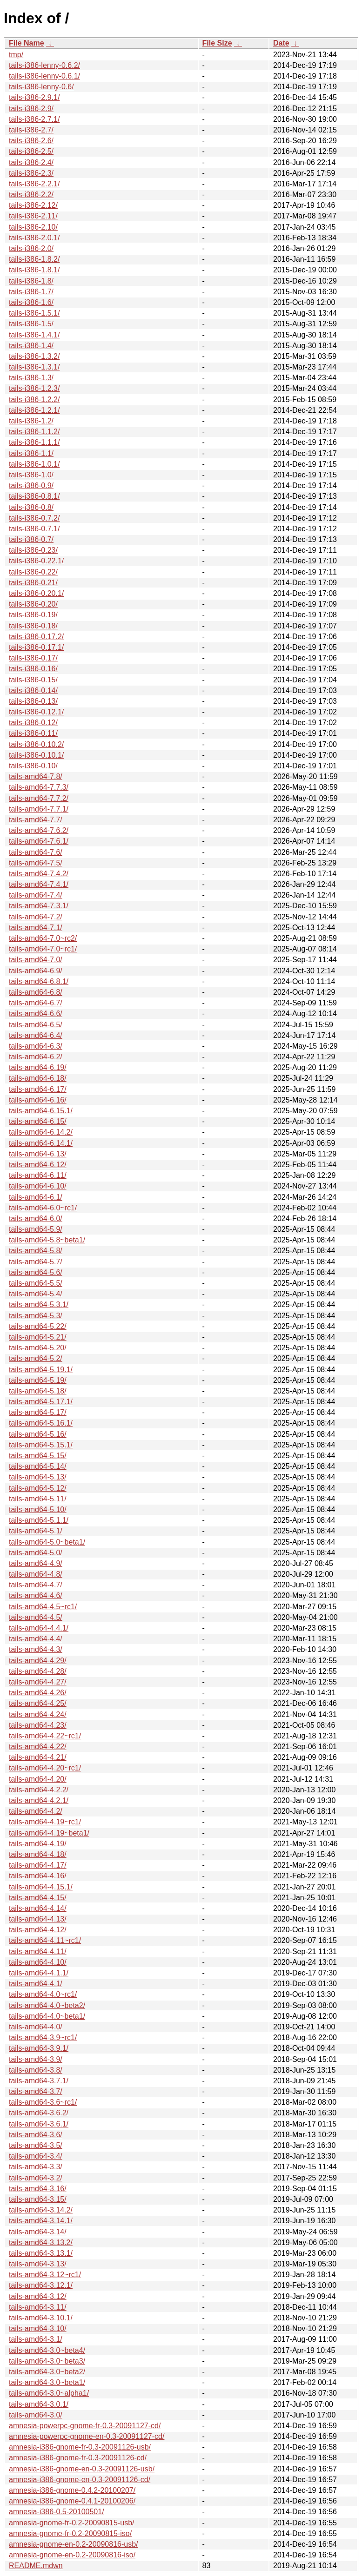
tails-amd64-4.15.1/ (41, 1887)
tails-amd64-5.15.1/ (41, 1445)
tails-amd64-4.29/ (38, 1660)
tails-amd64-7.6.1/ (38, 841)
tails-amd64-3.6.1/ (38, 2124)
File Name (26, 43)
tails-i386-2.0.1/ (34, 238)
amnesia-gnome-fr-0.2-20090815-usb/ (71, 2523)
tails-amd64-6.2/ (35, 1057)
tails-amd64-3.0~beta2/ (47, 2372)
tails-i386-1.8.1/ (34, 270)
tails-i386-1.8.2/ (34, 259)
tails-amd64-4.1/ (35, 1984)
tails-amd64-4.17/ (38, 1865)
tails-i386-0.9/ (31, 485)
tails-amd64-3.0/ (35, 2415)
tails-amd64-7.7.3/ (38, 787)
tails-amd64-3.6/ (35, 2135)
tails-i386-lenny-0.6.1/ (44, 76)
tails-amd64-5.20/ (38, 1348)
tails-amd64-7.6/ (35, 852)
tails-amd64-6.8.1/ (38, 981)
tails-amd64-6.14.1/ (41, 1143)
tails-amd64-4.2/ (35, 1811)
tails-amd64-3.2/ (35, 2178)
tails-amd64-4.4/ (35, 1639)
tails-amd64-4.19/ (38, 1844)
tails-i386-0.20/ (33, 604)
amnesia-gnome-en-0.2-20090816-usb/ (73, 2544)
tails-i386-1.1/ (31, 453)
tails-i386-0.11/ (33, 733)
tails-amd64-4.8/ (35, 1574)
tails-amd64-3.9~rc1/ (43, 2037)
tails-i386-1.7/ (31, 292)
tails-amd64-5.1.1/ (38, 1520)
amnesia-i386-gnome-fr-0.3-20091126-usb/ (80, 2447)
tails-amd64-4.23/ (38, 1725)
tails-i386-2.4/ (31, 162)
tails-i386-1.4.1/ (34, 335)
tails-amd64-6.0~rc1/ (43, 1208)
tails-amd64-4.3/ (35, 1649)
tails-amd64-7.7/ (35, 820)
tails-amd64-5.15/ (38, 1456)
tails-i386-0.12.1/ (36, 712)
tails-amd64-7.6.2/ (38, 830)
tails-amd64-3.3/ (35, 2167)
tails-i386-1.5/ (31, 324)
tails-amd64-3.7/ (35, 2091)
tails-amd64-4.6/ (35, 1595)
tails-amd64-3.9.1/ (38, 2048)
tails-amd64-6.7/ (35, 1003)
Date (281, 43)
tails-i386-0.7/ (31, 539)
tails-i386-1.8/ (31, 281)
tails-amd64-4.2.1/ (38, 1800)
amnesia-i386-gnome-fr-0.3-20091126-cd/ (78, 2458)
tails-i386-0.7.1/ (34, 529)
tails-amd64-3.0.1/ (38, 2404)
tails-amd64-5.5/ (35, 1283)
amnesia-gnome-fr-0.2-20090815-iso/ (70, 2533)
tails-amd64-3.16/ (38, 2189)
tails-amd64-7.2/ (35, 917)
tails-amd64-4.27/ (38, 1682)
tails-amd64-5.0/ (35, 1553)
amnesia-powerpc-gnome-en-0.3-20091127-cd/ (86, 2436)
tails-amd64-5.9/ (35, 1229)
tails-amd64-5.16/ (38, 1434)
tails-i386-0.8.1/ (34, 496)
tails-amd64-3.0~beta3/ (47, 2361)
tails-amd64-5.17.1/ (41, 1402)
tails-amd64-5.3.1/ (38, 1304)
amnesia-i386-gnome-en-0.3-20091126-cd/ (79, 2480)
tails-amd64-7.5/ (35, 863)
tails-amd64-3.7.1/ (38, 2081)
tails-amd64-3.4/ (35, 2156)
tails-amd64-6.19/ (38, 1067)
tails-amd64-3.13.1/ (41, 2253)
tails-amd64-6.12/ (38, 1165)
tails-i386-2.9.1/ (34, 97)
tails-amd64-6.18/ (38, 1078)
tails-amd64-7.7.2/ (38, 798)
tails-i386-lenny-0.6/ (41, 87)
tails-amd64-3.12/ (38, 2296)
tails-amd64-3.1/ (35, 2339)
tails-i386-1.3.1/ (34, 367)
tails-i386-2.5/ (31, 151)
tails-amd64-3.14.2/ (41, 2210)
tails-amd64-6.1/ (35, 1197)
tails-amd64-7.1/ (35, 927)
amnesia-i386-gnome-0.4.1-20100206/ (72, 2501)
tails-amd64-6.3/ (35, 1046)
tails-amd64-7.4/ (35, 895)
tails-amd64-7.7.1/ (38, 809)
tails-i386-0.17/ (33, 658)
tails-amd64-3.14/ (38, 2232)
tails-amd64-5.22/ (38, 1326)
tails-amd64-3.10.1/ (41, 2318)
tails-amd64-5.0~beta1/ (47, 1542)
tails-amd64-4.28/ (38, 1671)
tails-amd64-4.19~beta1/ (49, 1833)
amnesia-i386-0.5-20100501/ (56, 2512)
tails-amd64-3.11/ (38, 2307)
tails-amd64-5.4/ (35, 1294)
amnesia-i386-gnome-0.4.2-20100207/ (72, 2490)
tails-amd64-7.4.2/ (38, 874)
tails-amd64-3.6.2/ (38, 2113)
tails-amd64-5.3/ (35, 1316)
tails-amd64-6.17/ (38, 1089)
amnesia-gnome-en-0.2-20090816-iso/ (72, 2555)
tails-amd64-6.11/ (38, 1175)
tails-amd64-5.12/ (38, 1488)
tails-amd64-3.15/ (38, 2199)
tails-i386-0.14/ (33, 690)
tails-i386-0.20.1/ (36, 593)
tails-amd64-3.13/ (38, 2264)
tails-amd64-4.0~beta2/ (47, 2005)
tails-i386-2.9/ (31, 108)
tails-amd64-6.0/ (35, 1218)
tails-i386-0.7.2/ (34, 518)
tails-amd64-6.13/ (38, 1154)
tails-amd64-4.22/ (38, 1746)
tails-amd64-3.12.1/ (41, 2285)
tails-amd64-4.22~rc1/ (45, 1736)
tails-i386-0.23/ (33, 550)
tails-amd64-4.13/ (38, 1919)
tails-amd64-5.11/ (38, 1499)
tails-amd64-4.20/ (38, 1779)
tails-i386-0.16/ (33, 669)
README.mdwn (36, 2565)
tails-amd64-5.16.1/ (41, 1423)
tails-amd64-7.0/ (35, 960)
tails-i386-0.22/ (33, 572)
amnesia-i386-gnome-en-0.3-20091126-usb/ (81, 2469)
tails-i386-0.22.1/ (36, 561)
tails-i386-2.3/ (31, 173)
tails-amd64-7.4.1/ (38, 884)
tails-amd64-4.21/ (38, 1757)
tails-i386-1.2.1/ (34, 410)
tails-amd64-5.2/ (35, 1358)
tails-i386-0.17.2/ (36, 637)
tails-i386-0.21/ (33, 583)
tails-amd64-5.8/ (35, 1251)
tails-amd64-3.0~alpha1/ (49, 2393)
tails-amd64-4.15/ (38, 1898)
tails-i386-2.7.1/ (34, 119)
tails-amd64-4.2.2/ (38, 1790)
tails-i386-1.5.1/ (34, 313)
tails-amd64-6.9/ (35, 971)
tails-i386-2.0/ (31, 248)
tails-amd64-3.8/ (35, 2070)
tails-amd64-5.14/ (38, 1466)
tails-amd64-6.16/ (38, 1100)
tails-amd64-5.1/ (35, 1531)
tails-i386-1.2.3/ (34, 388)
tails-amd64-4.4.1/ (38, 1628)
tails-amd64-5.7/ (35, 1262)
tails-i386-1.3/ (31, 378)
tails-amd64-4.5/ (35, 1617)
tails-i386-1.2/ (31, 421)
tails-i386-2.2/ (31, 194)
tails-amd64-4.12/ (38, 1930)
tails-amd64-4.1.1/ (38, 1973)
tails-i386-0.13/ (33, 701)
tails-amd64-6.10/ (38, 1186)
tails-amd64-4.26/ (38, 1693)
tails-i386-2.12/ (33, 205)
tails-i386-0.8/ (31, 507)
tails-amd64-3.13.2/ (41, 2242)
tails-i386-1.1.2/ (34, 432)
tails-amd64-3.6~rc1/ (43, 2102)
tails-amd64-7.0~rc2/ (43, 938)
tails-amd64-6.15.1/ (41, 1111)
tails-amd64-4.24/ (38, 1714)
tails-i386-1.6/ (31, 302)
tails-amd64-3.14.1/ (41, 2221)
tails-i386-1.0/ (31, 475)
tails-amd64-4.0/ (35, 2027)
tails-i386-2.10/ (33, 227)
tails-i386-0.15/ (33, 680)
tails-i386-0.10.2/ (36, 744)
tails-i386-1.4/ (31, 346)
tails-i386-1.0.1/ (34, 464)
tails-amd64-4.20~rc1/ (45, 1768)
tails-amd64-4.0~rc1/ (43, 1994)
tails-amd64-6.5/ (35, 1025)
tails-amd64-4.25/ (38, 1703)
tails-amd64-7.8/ (35, 776)
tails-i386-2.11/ (33, 216)
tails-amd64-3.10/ (38, 2328)
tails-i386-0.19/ (33, 615)
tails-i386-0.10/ (33, 766)
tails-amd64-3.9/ (35, 2059)
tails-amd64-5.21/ (38, 1337)
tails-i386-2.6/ (31, 141)
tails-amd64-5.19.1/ (41, 1370)
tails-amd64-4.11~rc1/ (45, 1940)
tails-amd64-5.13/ (38, 1477)
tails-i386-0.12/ (33, 723)
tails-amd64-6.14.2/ (41, 1132)
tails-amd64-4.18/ (38, 1854)
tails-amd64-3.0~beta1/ (47, 2382)
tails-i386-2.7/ (31, 130)
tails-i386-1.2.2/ (34, 399)
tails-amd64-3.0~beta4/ (47, 2350)
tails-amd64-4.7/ (35, 1585)
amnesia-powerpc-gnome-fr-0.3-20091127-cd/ (85, 2426)
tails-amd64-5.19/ (38, 1380)
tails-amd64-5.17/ (38, 1412)
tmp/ (16, 55)
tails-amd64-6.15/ (38, 1121)
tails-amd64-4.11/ (38, 1951)
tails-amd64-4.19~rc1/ (45, 1822)
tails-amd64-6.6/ (35, 1013)
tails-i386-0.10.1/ (36, 755)
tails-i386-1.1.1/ (34, 442)
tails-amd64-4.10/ (38, 1962)
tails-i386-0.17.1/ (36, 647)
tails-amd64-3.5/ (35, 2145)
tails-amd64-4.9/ (35, 1563)
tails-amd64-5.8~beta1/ (47, 1240)
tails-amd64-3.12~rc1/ (45, 2275)
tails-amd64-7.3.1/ (38, 906)
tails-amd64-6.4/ (35, 1035)
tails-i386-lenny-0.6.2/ (44, 65)
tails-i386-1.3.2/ (34, 356)
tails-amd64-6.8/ (35, 992)
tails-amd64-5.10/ (38, 1509)
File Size (217, 43)
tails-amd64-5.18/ (38, 1391)
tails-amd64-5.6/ (35, 1272)
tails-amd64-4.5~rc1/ (43, 1607)
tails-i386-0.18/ (33, 626)
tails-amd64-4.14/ (38, 1908)
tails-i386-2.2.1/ (34, 184)
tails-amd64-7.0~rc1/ (43, 949)
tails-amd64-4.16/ (38, 1876)
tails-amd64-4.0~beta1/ (47, 2016)
